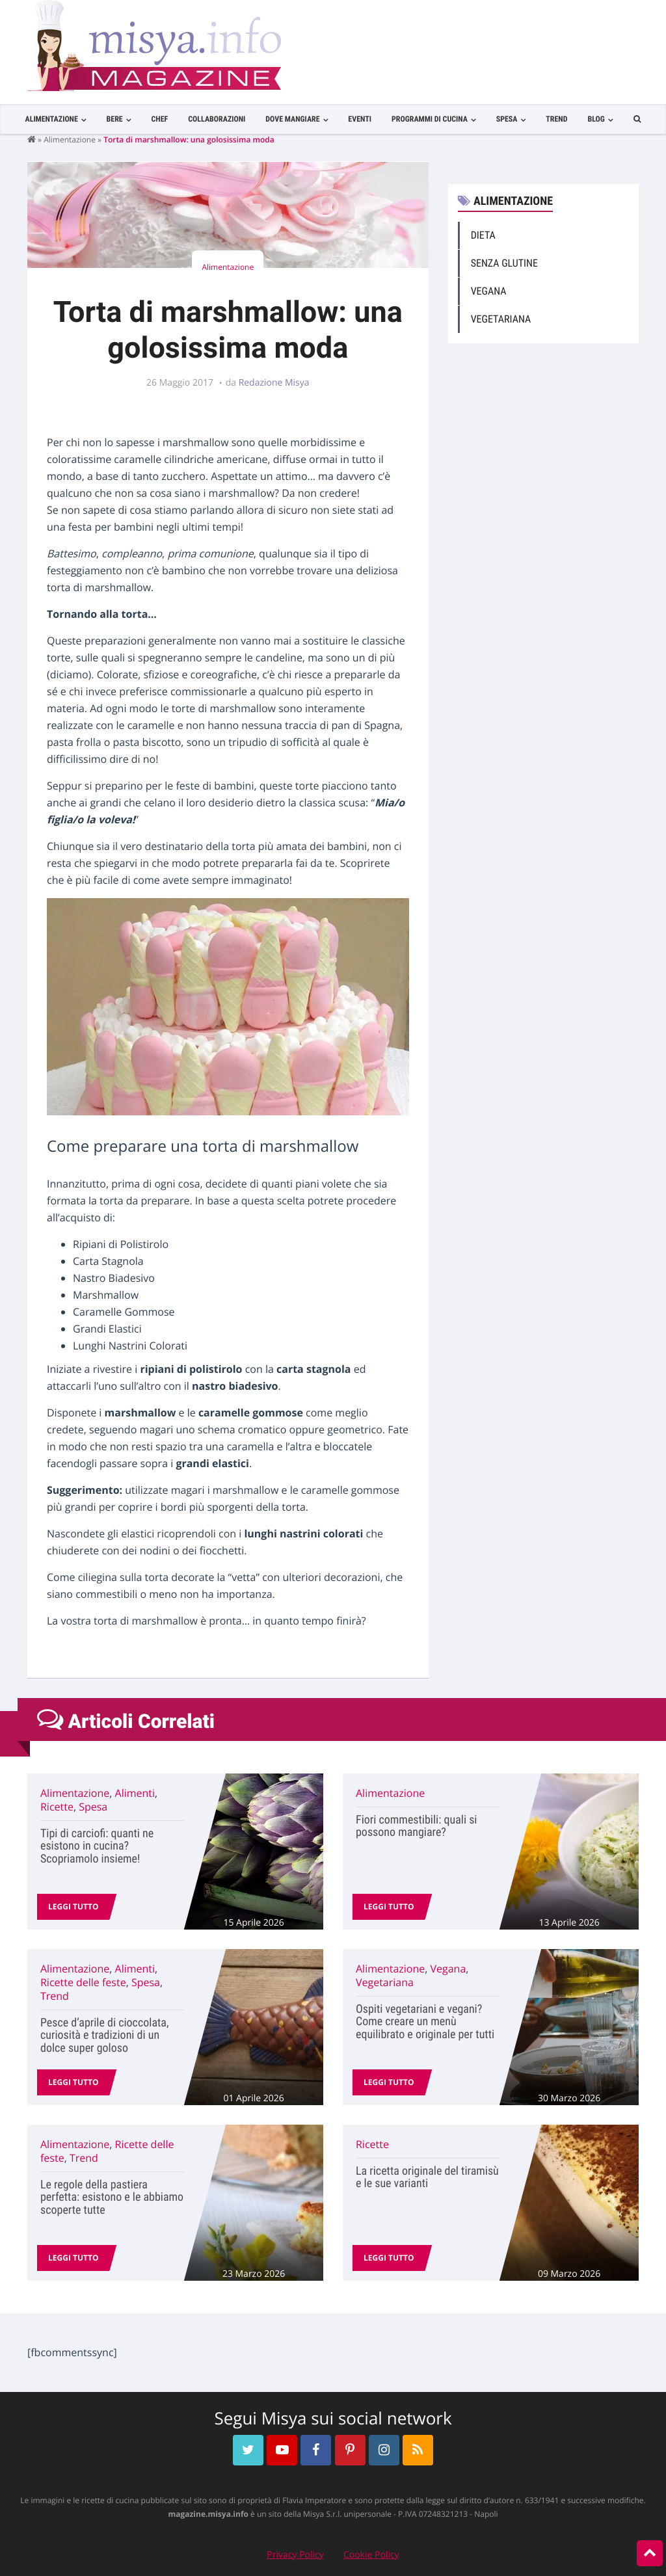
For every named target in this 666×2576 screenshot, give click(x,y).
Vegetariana (501, 319)
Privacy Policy (295, 2555)
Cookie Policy (371, 2555)
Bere (115, 119)
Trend (556, 119)
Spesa (507, 119)
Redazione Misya (274, 383)
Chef (159, 119)
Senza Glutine (504, 263)
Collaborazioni (216, 119)
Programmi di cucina (430, 119)
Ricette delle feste (83, 1982)
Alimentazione (51, 119)
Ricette (56, 1806)
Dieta (483, 235)
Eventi (359, 119)
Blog (595, 119)
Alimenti (135, 1793)
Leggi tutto (73, 1906)
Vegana (489, 291)
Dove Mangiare (292, 119)
